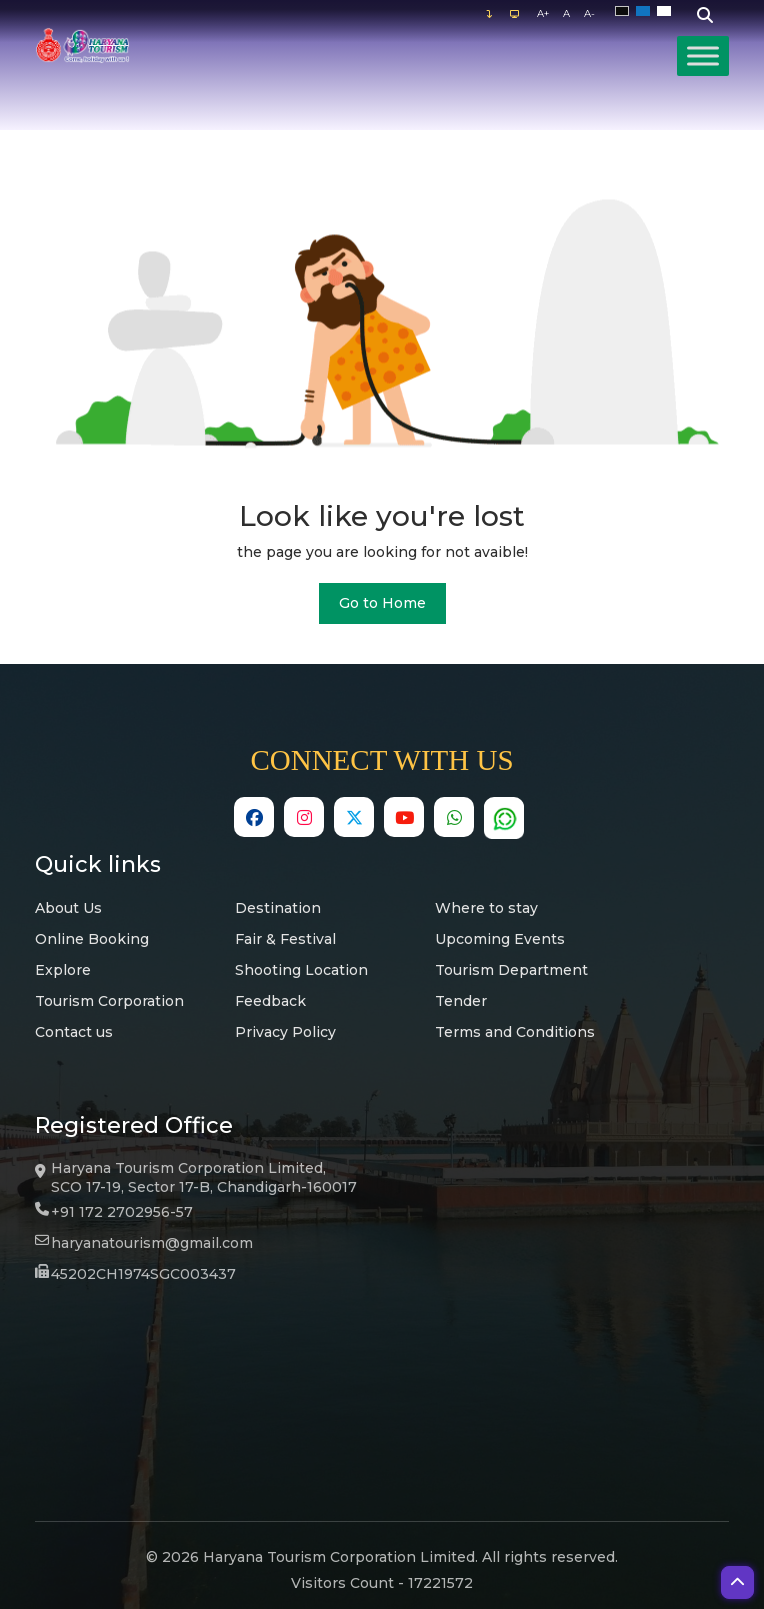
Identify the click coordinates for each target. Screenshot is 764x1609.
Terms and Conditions (515, 1032)
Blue (646, 11)
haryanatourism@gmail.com (152, 1243)
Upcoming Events (500, 939)
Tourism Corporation (109, 1001)
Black (625, 11)
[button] (737, 1582)
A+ (543, 13)
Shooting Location (301, 970)
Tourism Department (511, 970)
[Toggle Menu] (703, 55)
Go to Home (382, 603)
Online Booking (92, 939)
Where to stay (486, 908)
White (667, 11)
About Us (68, 908)
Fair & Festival (285, 939)
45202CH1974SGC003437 (143, 1274)
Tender (461, 1001)
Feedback (270, 1001)
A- (589, 13)
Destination (278, 908)
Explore (63, 970)
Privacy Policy (285, 1032)
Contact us (74, 1032)
